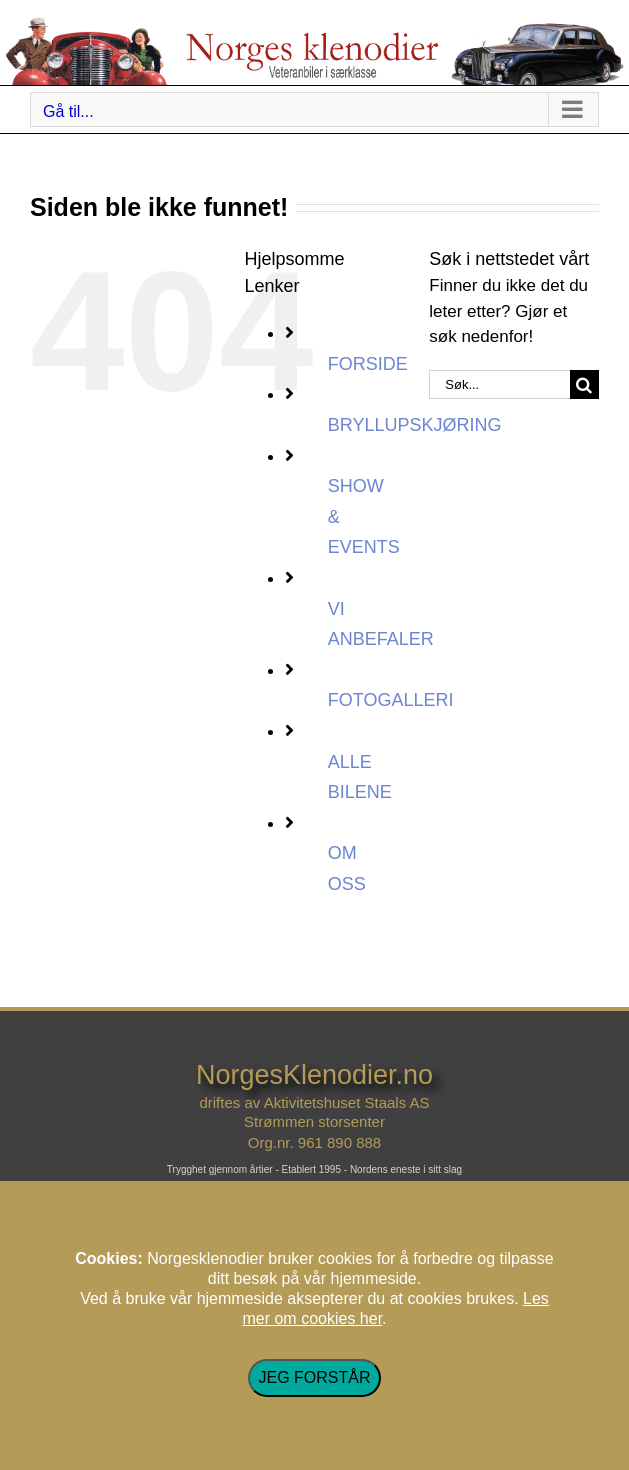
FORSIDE (368, 364)
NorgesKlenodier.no (314, 1075)
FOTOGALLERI (391, 700)
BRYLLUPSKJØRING (415, 425)
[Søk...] (499, 384)
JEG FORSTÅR (314, 1377)
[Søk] (584, 384)
